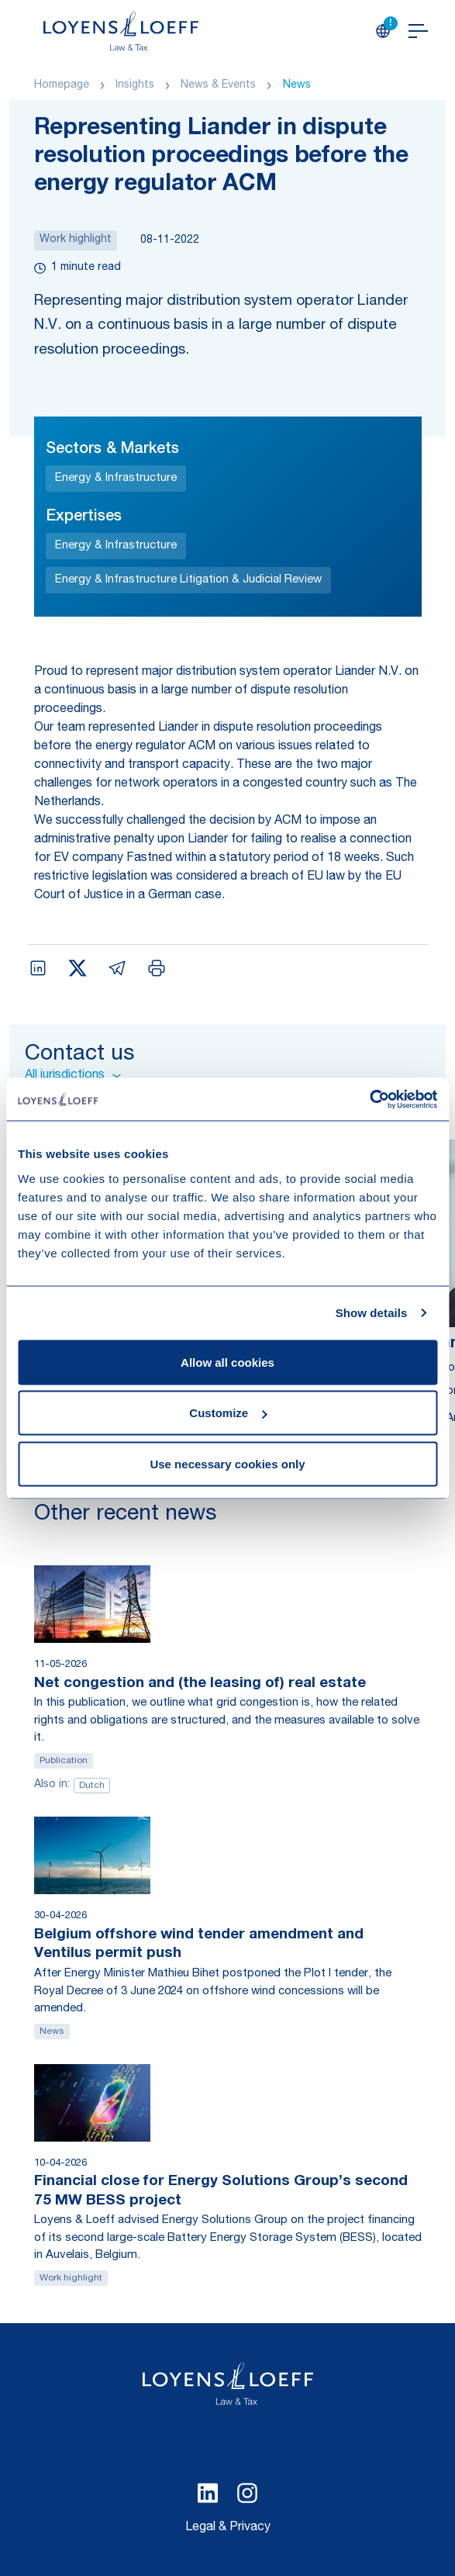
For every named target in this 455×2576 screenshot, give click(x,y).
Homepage (61, 85)
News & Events (218, 85)
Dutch (92, 1785)
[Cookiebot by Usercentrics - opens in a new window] (369, 1099)
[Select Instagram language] (247, 2493)
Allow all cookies (227, 1361)
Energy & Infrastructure (116, 478)
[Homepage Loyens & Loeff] (120, 31)
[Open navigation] (418, 31)
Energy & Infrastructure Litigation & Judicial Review (188, 580)
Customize (228, 1412)
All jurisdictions (73, 1076)
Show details (372, 1312)
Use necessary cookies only (227, 1463)
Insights (134, 85)
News (297, 85)
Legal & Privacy (228, 2528)
